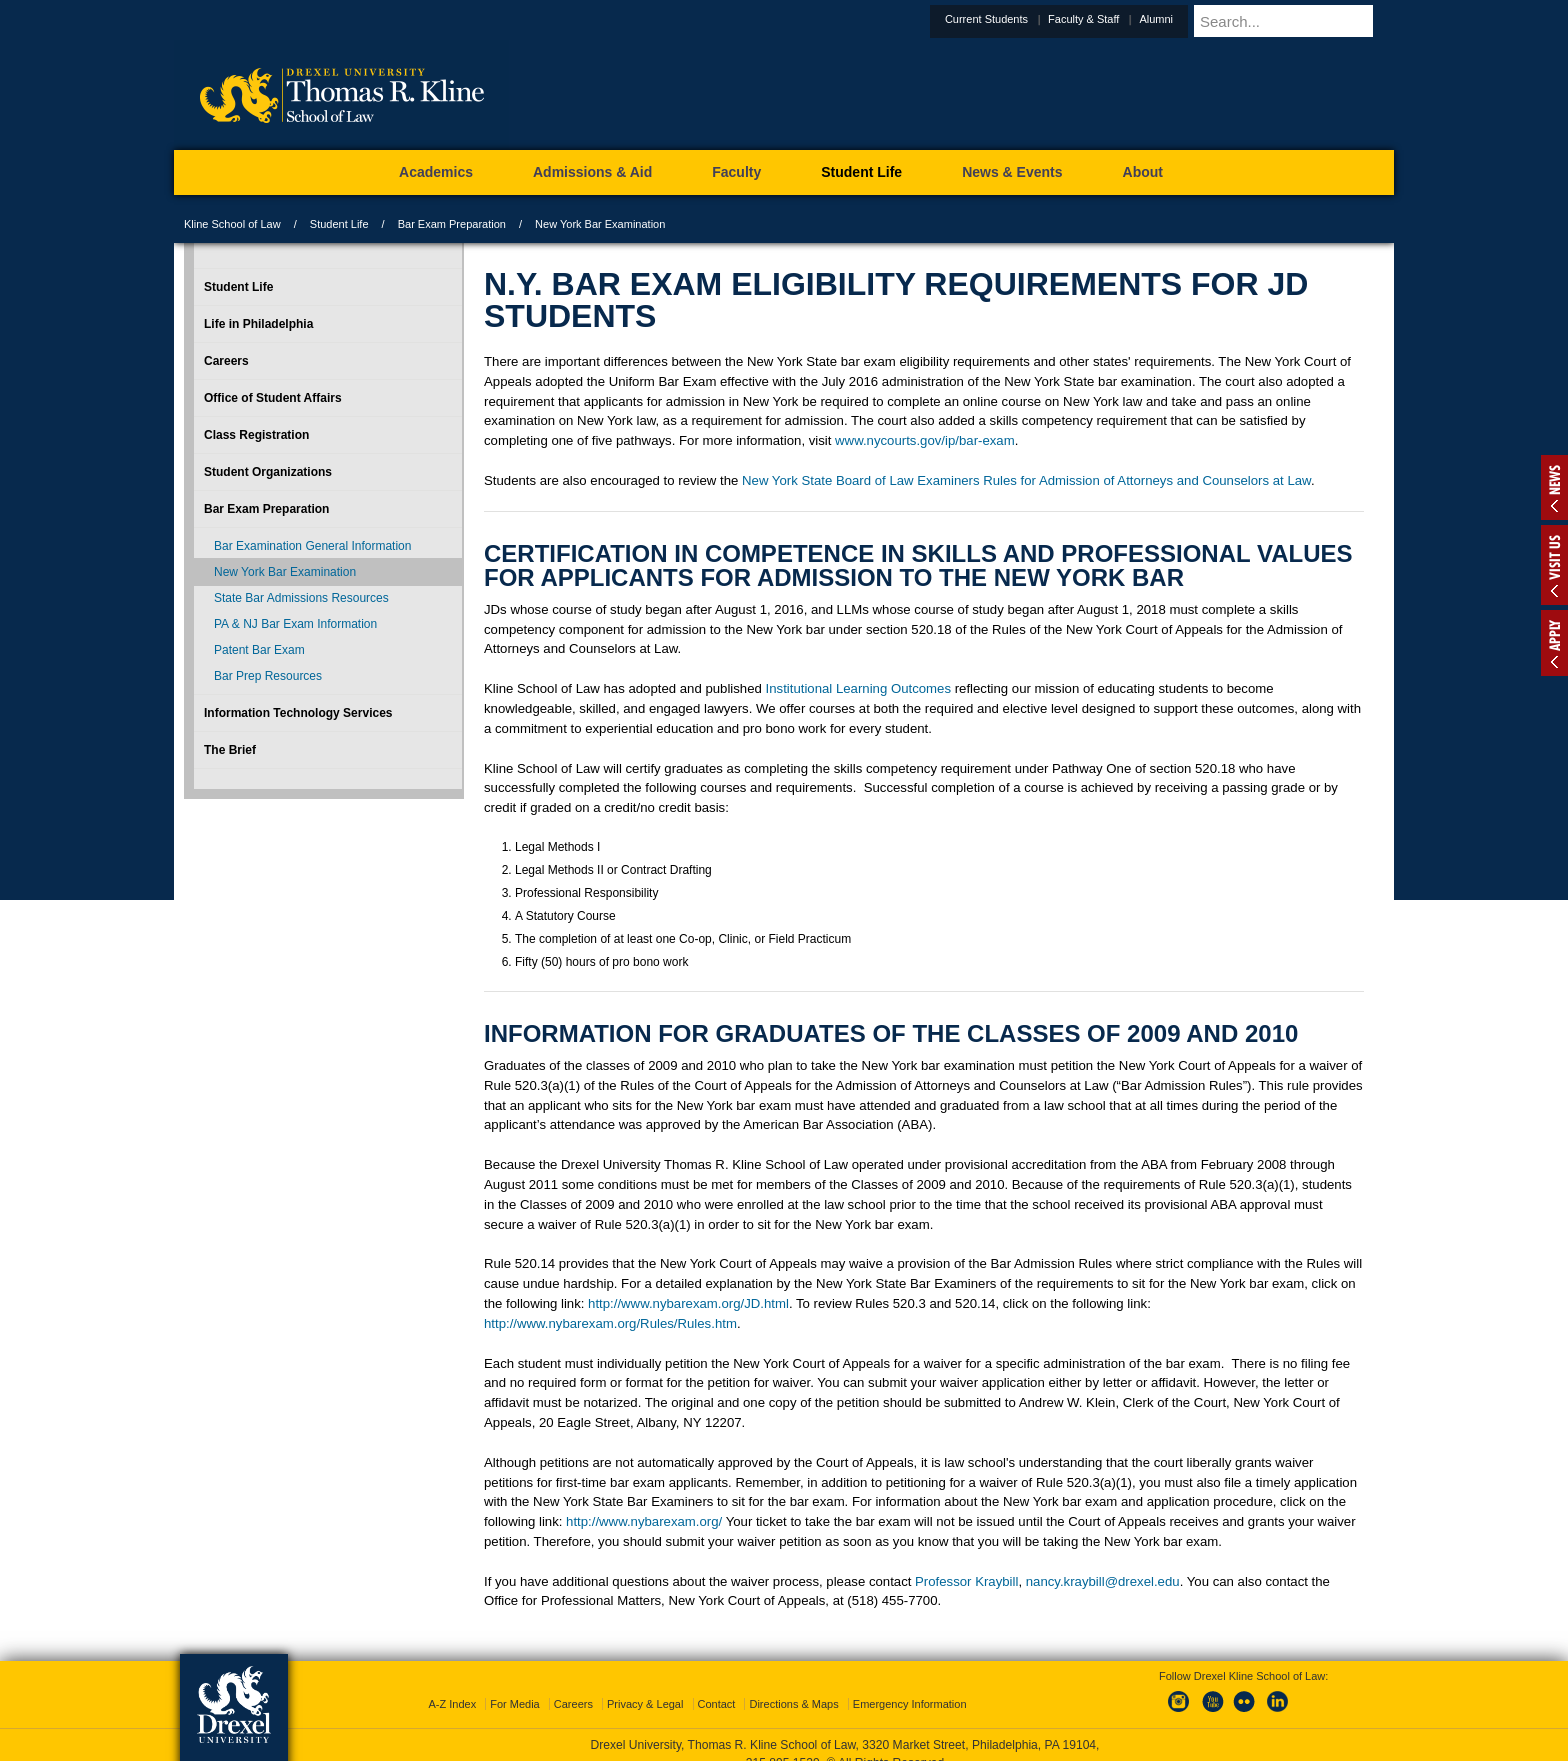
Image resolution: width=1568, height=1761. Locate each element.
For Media (515, 1704)
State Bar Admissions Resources (301, 598)
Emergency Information (910, 1704)
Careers (226, 361)
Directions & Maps (793, 1704)
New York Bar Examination (285, 572)
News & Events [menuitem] (1012, 172)
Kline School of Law (232, 224)
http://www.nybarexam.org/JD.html (688, 1303)
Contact (717, 1704)
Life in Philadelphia (258, 324)
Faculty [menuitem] (736, 172)
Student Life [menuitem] (861, 172)
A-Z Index (452, 1704)
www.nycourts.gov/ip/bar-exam (925, 440)
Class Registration (256, 435)
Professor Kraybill (966, 1581)
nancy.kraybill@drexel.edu (1103, 1581)
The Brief (230, 750)
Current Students (1035, 19)
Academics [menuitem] (436, 172)
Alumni (1205, 19)
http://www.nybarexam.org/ (644, 1521)
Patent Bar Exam (259, 650)
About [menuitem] (1143, 172)
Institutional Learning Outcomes (858, 688)
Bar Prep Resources (268, 676)
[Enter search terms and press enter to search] (1318, 21)
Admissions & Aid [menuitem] (592, 172)
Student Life (339, 224)
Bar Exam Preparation (452, 224)
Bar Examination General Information (312, 546)
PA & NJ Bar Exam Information (295, 624)
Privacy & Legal (645, 1704)
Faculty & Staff (1132, 19)
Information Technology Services (298, 713)
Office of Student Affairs (273, 398)
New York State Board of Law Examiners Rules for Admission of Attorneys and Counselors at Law (1026, 480)
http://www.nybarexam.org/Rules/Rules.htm (610, 1323)
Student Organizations (268, 472)
